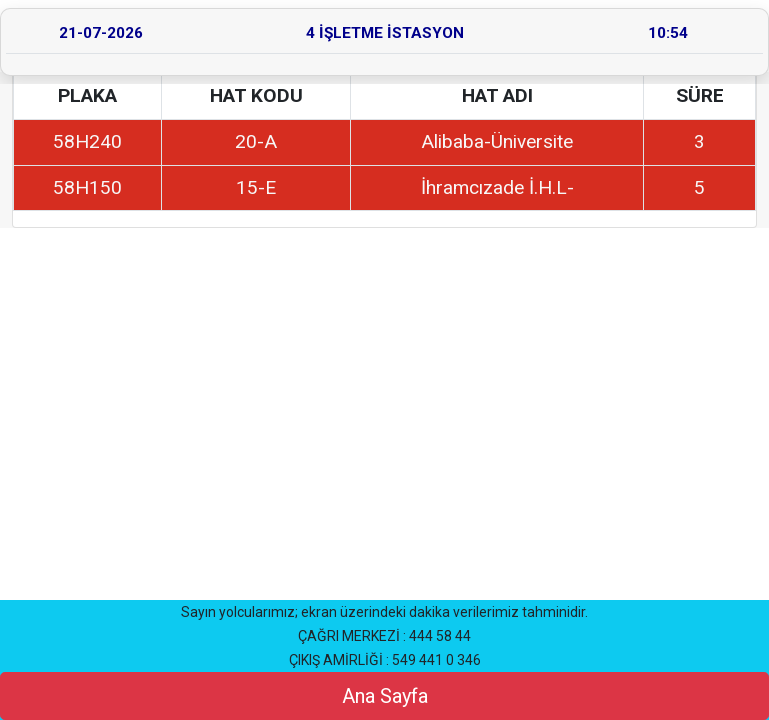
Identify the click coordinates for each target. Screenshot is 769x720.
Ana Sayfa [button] (385, 696)
